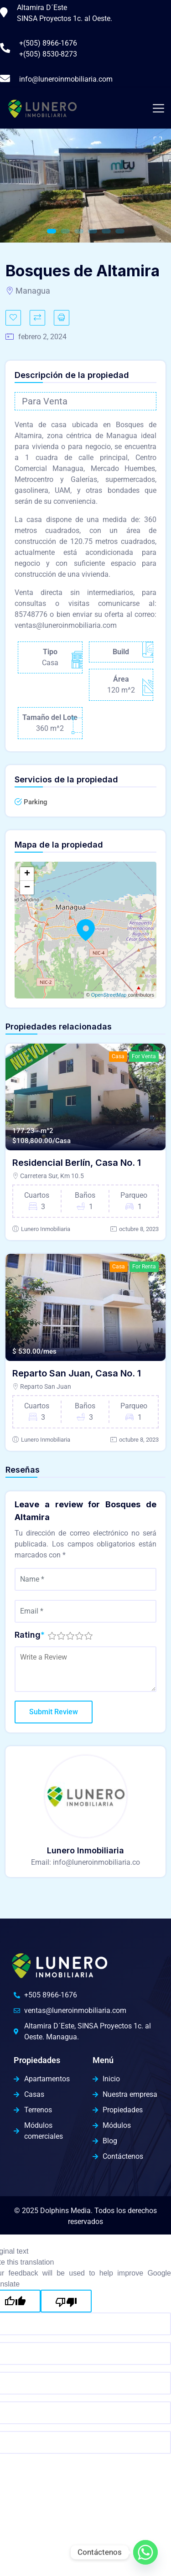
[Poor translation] (66, 2301)
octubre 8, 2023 (139, 1229)
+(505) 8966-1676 (48, 43)
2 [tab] (65, 231)
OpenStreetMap (109, 995)
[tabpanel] (85, 186)
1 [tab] (51, 231)
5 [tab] (106, 231)
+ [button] (27, 874)
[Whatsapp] (145, 2552)
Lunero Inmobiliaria (45, 1229)
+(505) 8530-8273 (48, 54)
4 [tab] (92, 231)
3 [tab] (78, 231)
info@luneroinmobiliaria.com (66, 79)
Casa (118, 1056)
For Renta (144, 1266)
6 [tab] (119, 231)
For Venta (144, 1056)
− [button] (27, 888)
